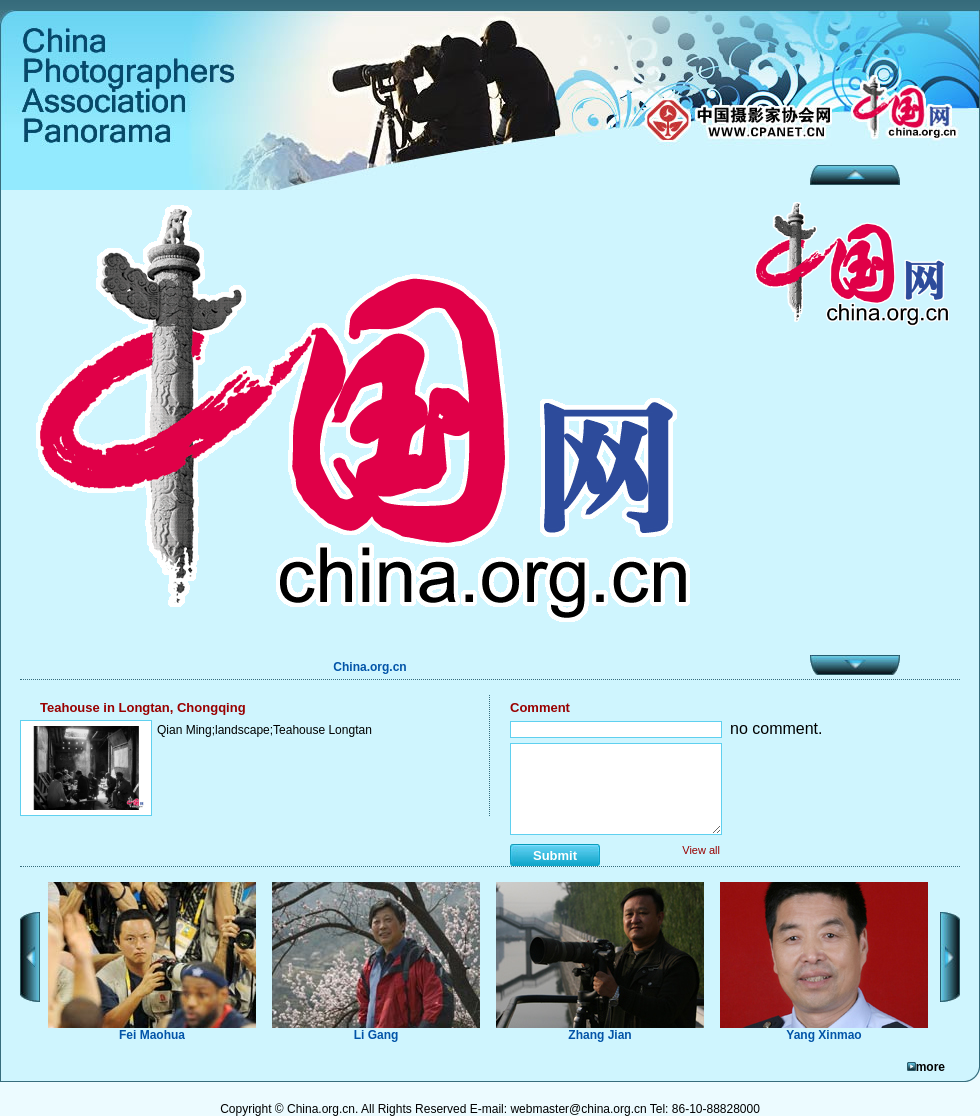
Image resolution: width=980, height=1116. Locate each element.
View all (701, 850)
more (930, 1067)
